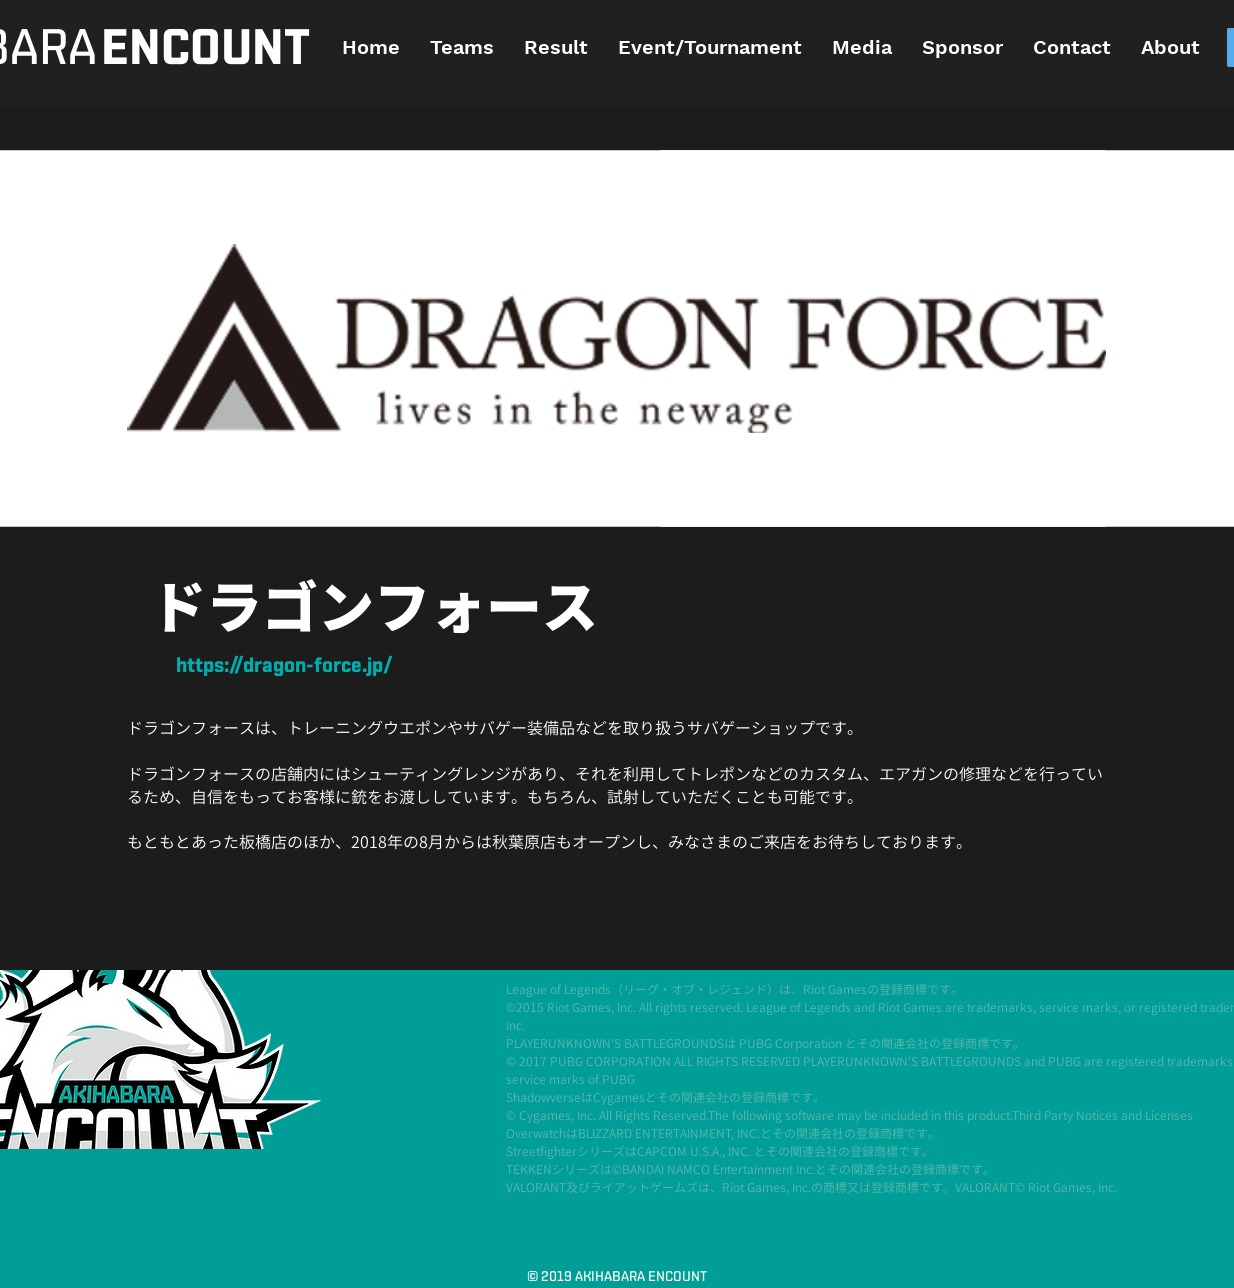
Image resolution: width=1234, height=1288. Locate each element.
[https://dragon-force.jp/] (284, 667)
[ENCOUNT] (205, 49)
